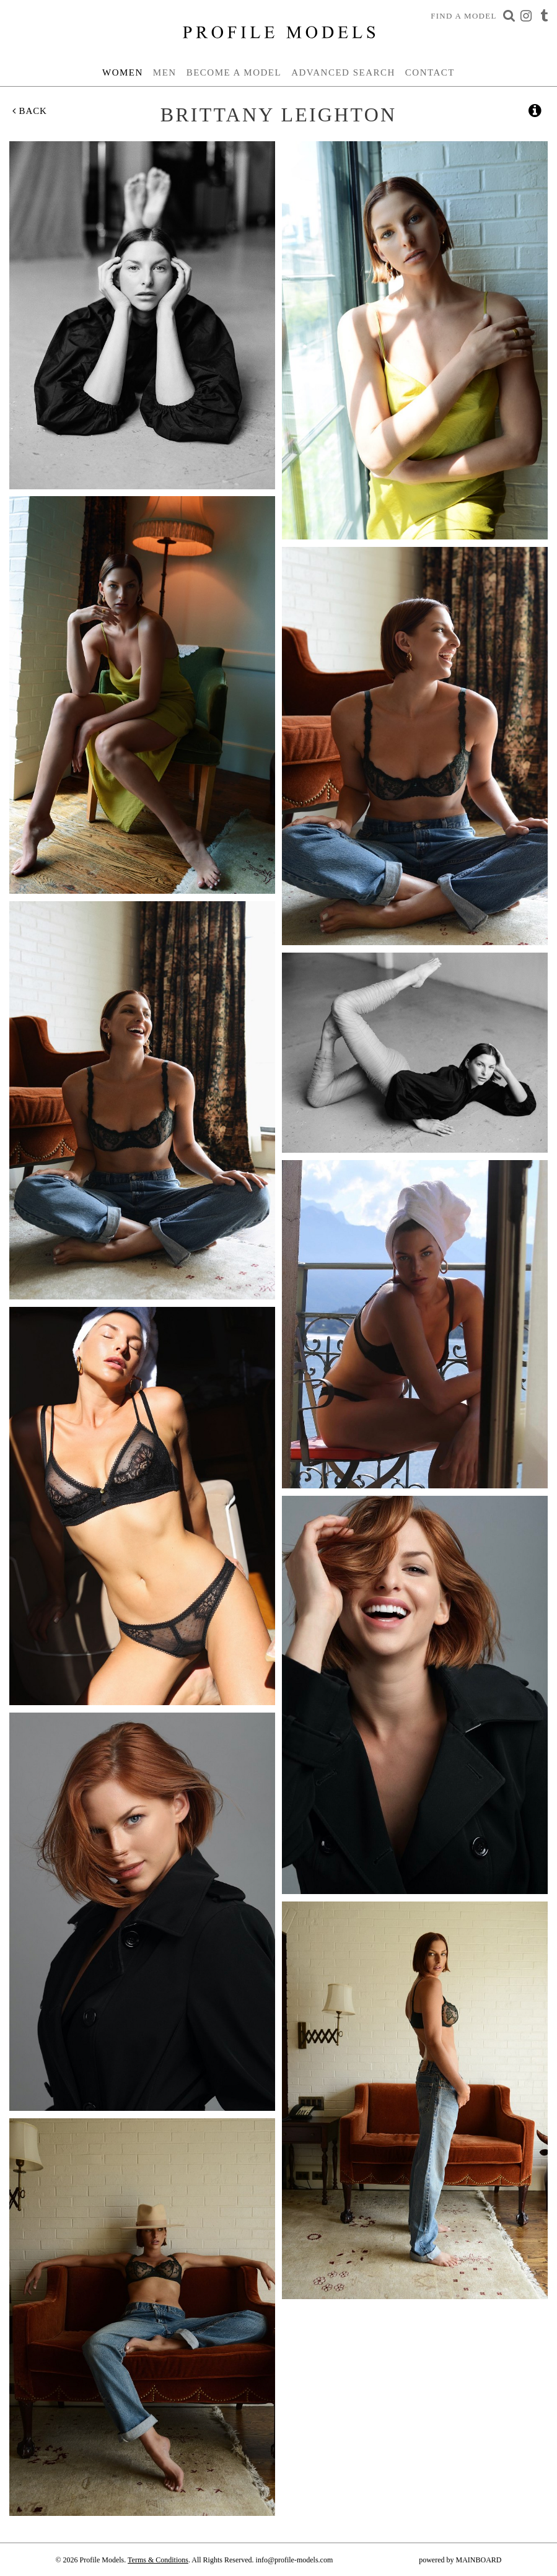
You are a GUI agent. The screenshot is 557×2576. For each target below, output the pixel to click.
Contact (430, 72)
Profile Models (278, 32)
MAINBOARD (478, 2560)
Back (29, 111)
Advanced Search (343, 72)
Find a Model (464, 15)
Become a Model (234, 72)
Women (122, 72)
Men (165, 72)
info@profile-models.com (294, 2560)
